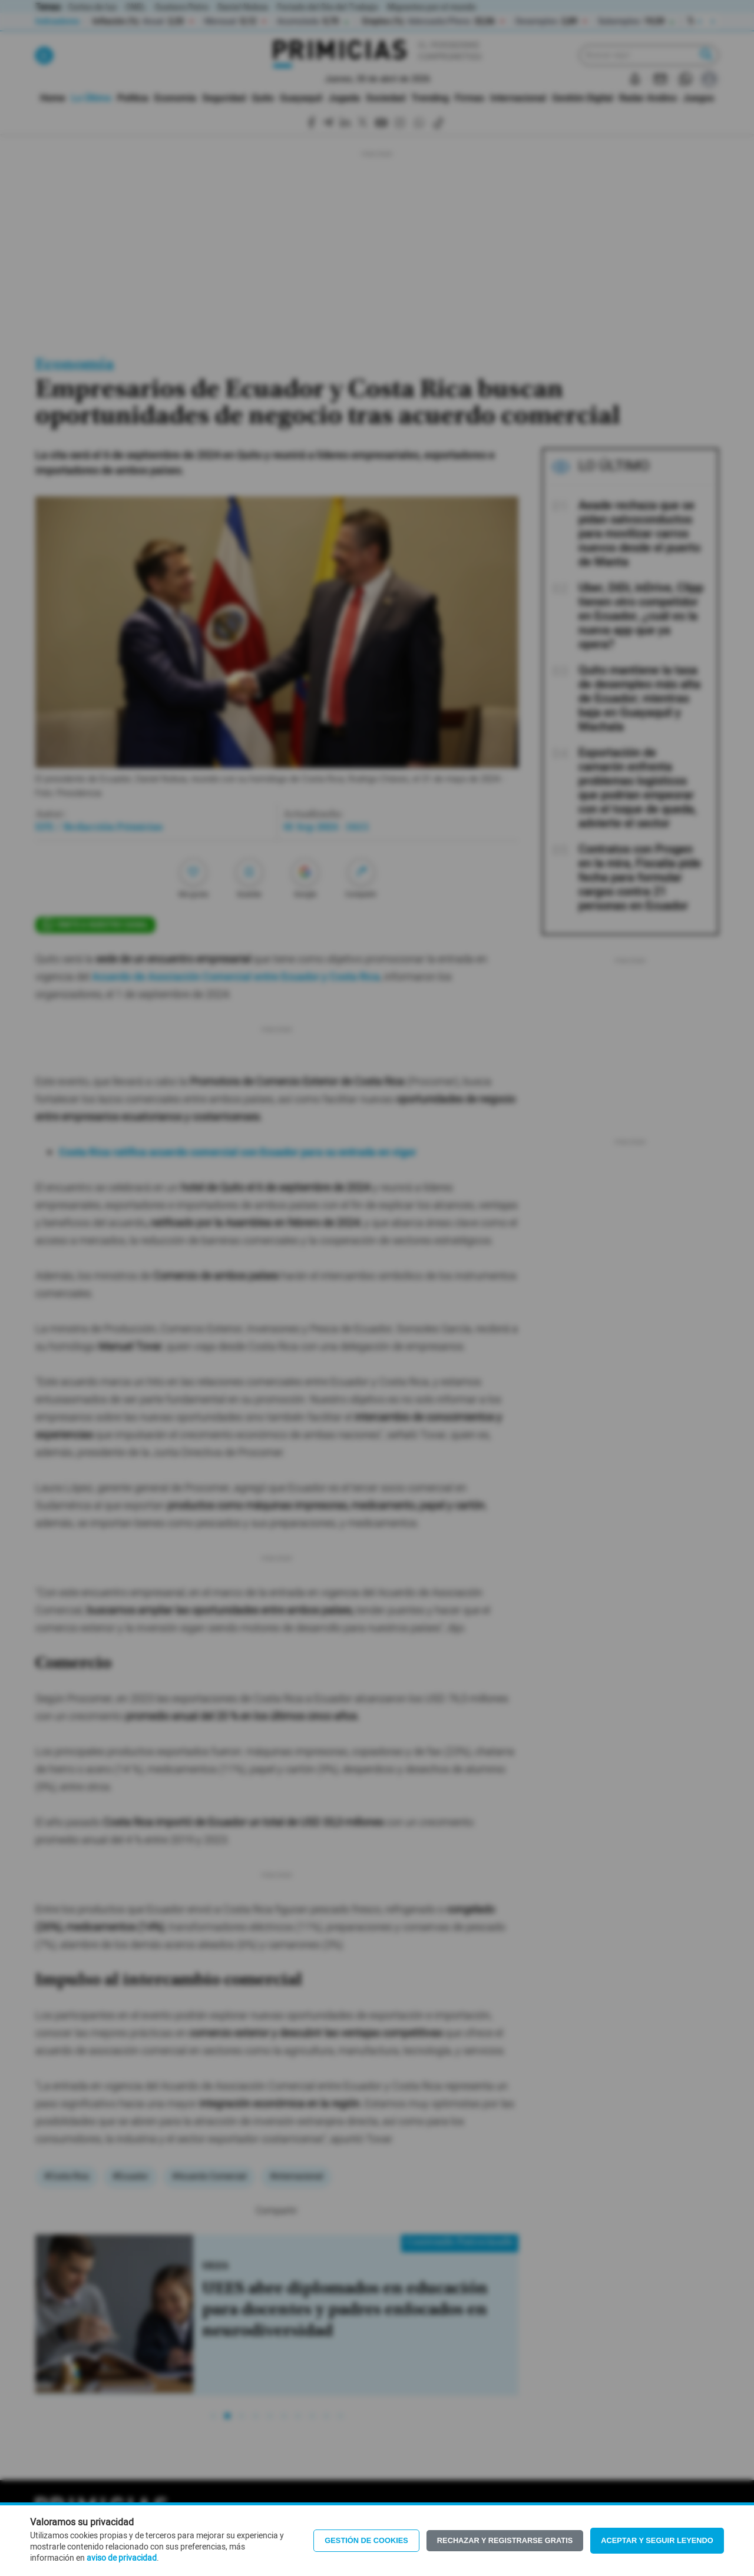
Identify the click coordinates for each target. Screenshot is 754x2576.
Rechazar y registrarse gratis (505, 2540)
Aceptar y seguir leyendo (657, 2540)
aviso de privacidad (122, 2558)
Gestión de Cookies (366, 2540)
